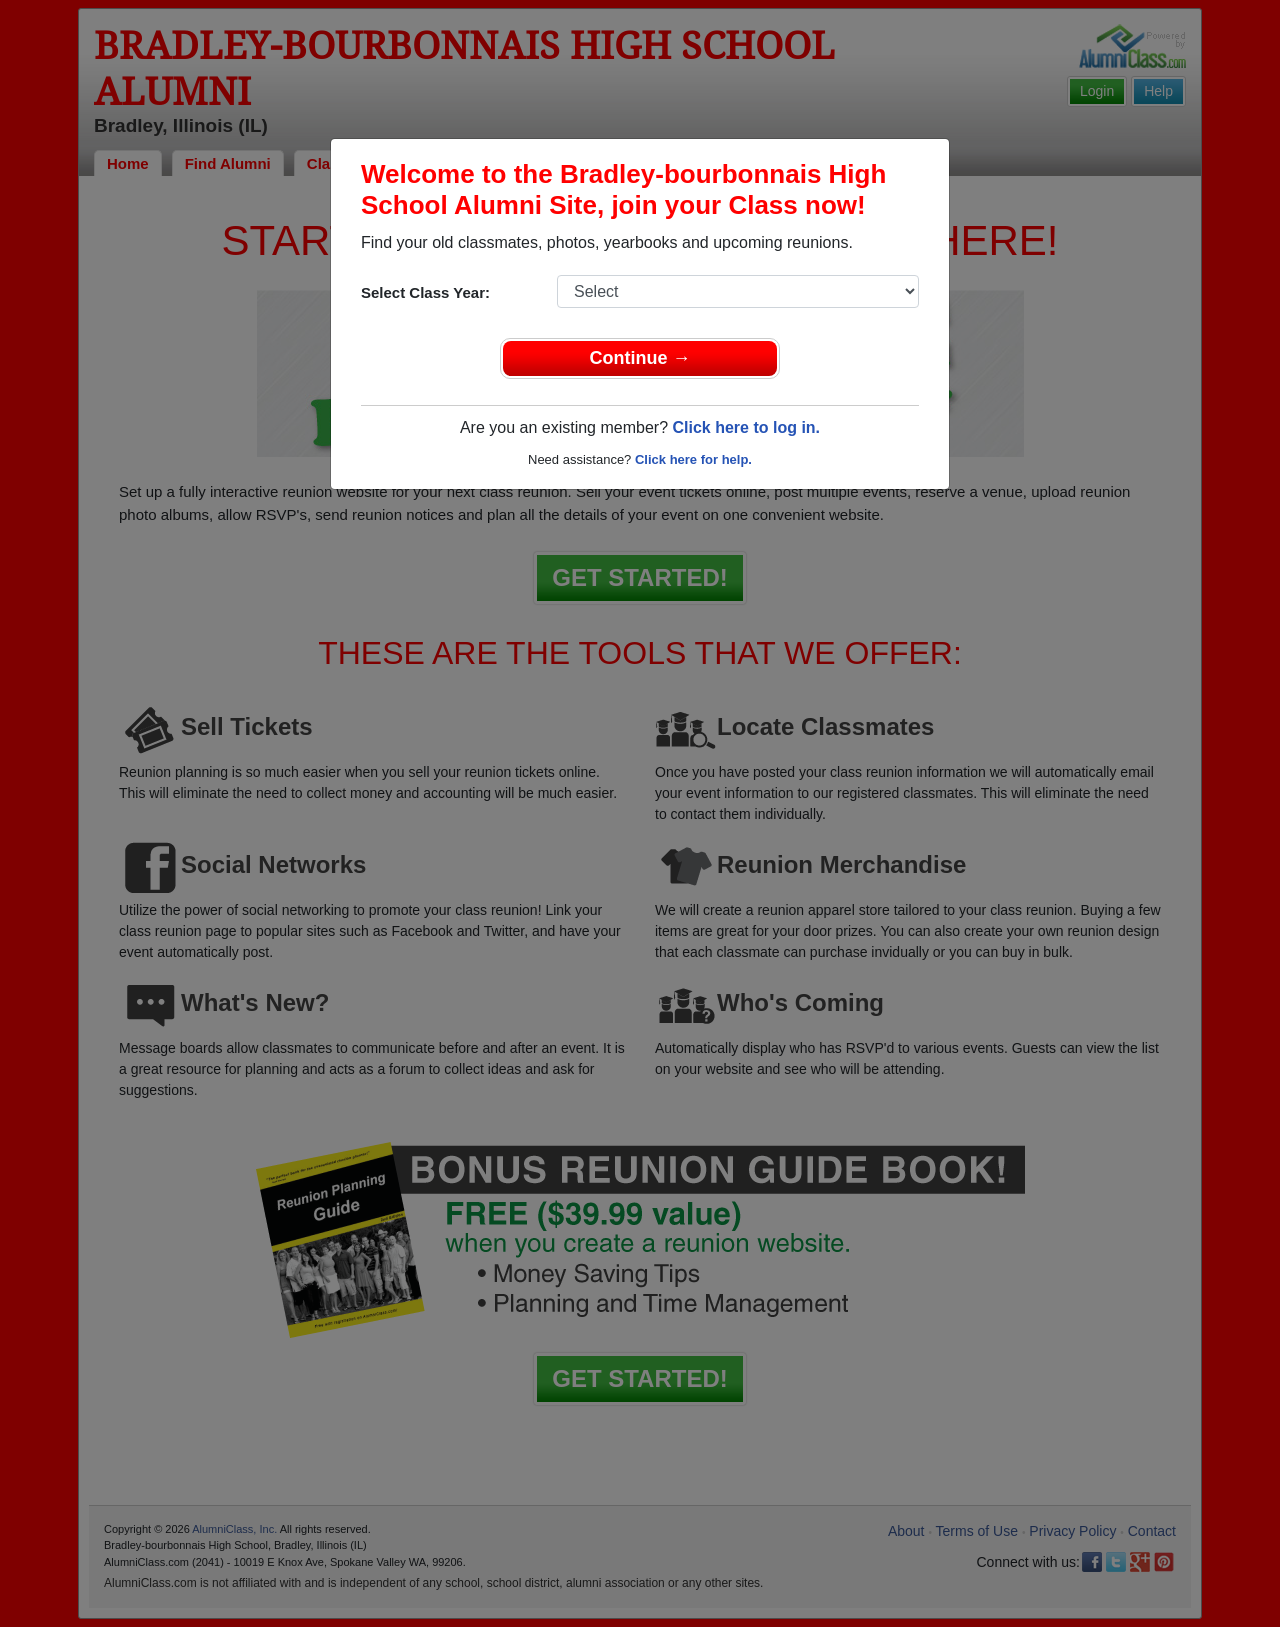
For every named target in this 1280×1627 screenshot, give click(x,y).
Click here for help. (693, 459)
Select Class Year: (425, 292)
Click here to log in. (746, 427)
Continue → (640, 358)
